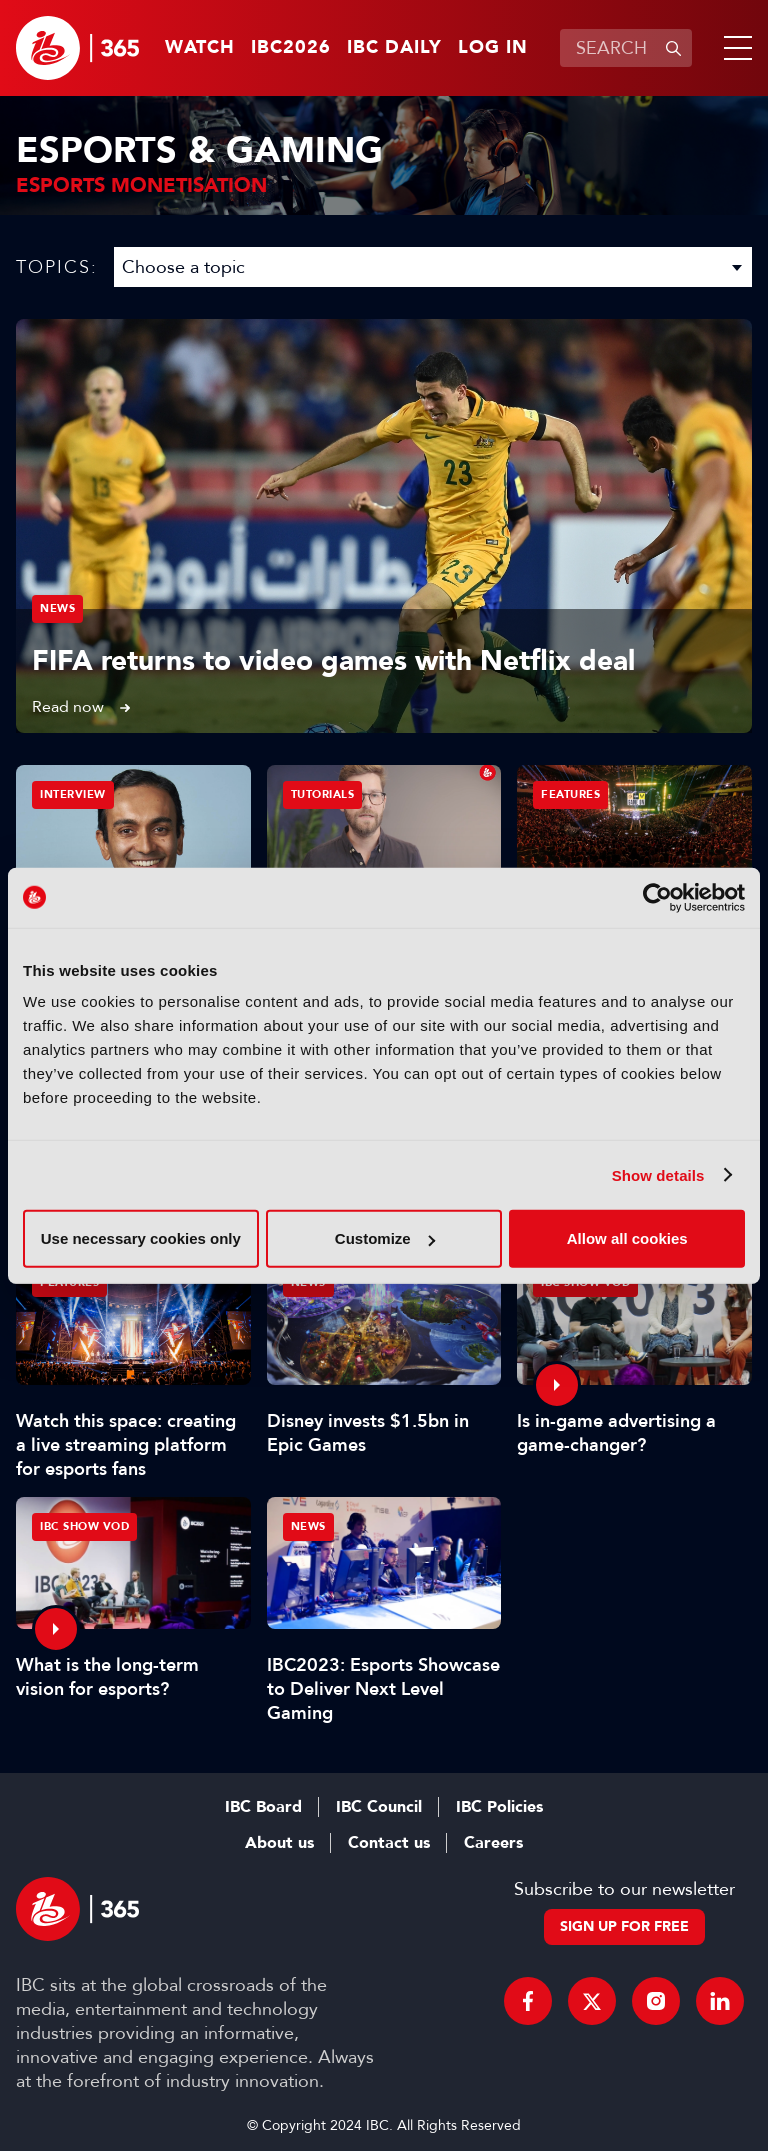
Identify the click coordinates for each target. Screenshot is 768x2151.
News (57, 608)
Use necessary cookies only (141, 1238)
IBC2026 (291, 48)
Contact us (389, 1843)
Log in (493, 48)
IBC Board (263, 1807)
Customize (385, 1238)
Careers (493, 1843)
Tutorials (323, 794)
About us (279, 1843)
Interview (73, 794)
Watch (200, 48)
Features (570, 794)
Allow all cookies (627, 1238)
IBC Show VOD (84, 1526)
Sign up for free (624, 1926)
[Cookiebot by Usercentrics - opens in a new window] (657, 897)
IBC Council (379, 1807)
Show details (658, 1174)
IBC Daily (394, 48)
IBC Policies (499, 1807)
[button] (734, 48)
